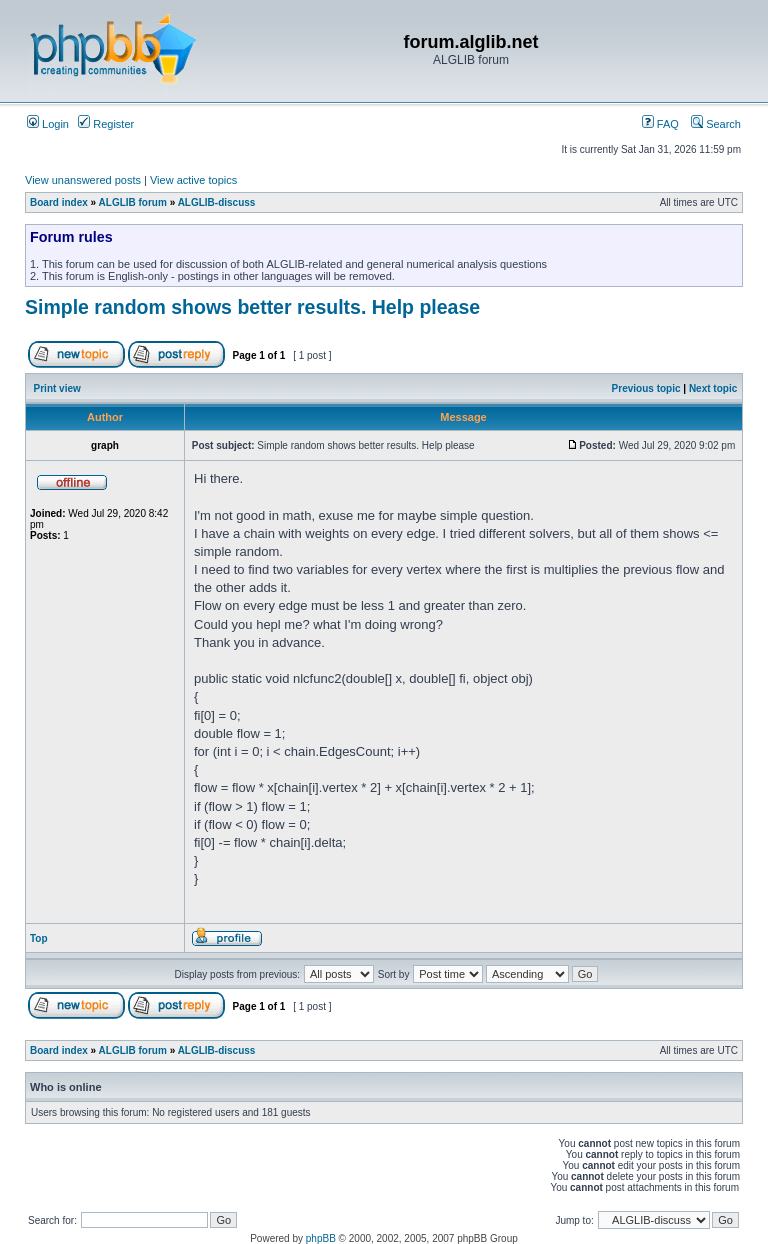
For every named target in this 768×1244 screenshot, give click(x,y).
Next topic (713, 388)
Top (39, 938)
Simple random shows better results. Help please (252, 307)
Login (48, 124)
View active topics (193, 180)
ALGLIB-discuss (217, 202)
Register (106, 124)
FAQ (660, 124)
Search (716, 124)
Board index (59, 202)
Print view (57, 388)
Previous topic (646, 388)
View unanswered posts (83, 180)
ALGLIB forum (133, 202)
